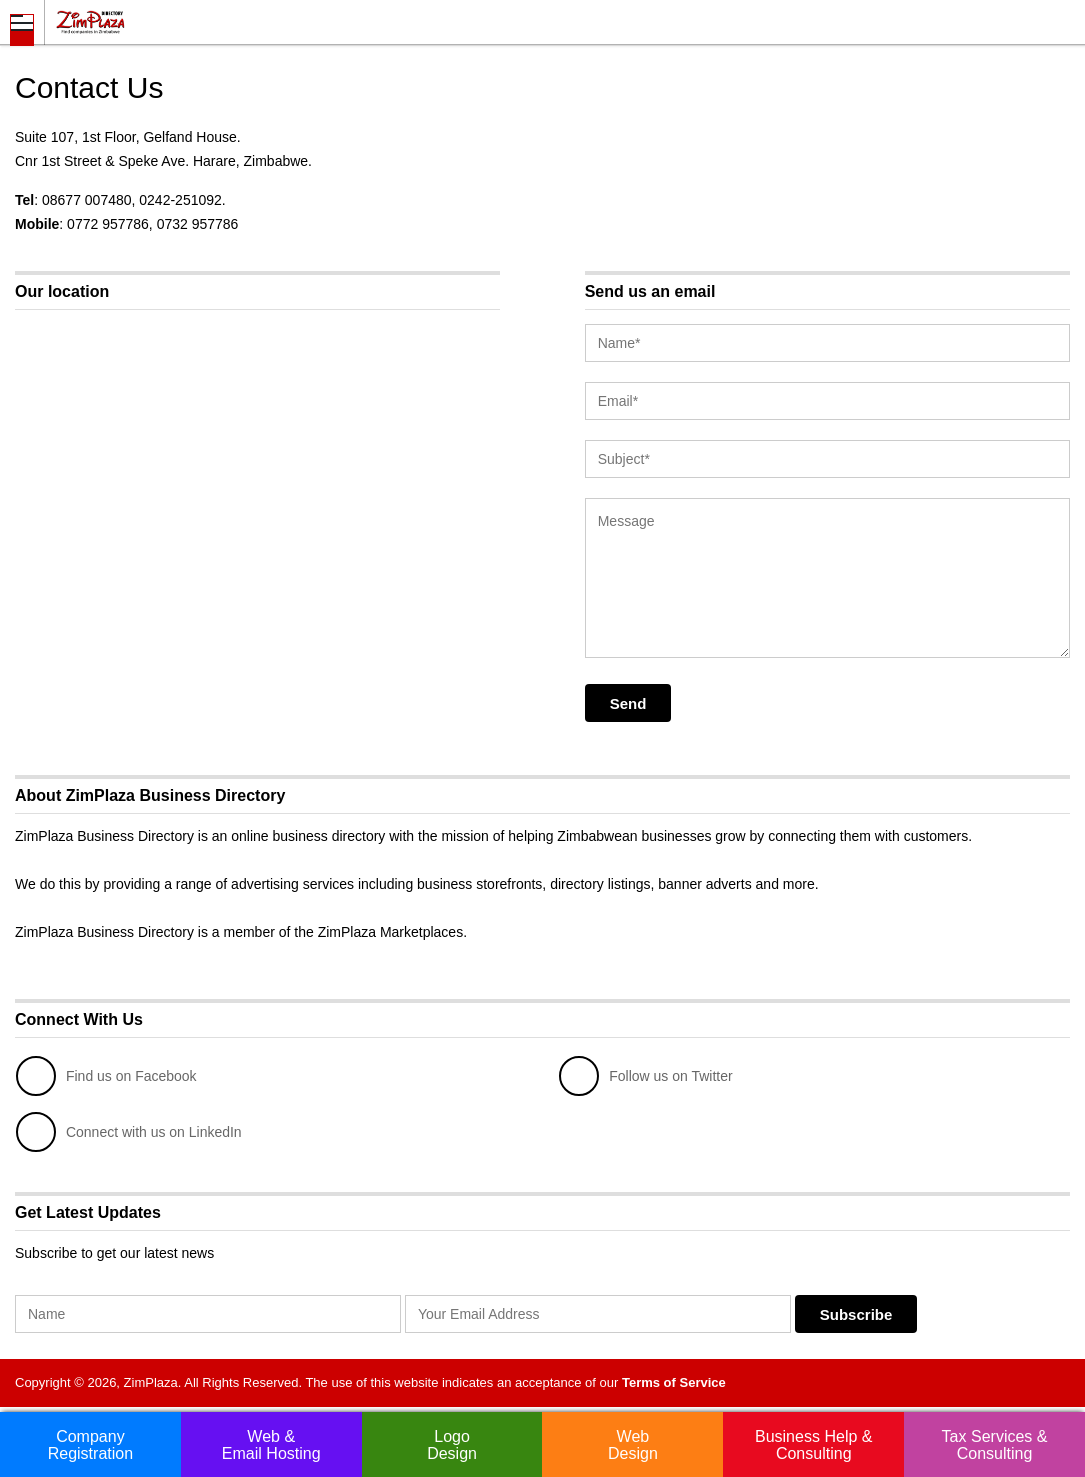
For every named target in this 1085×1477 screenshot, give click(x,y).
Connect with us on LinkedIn (129, 1132)
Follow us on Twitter (645, 1076)
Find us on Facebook (106, 1076)
